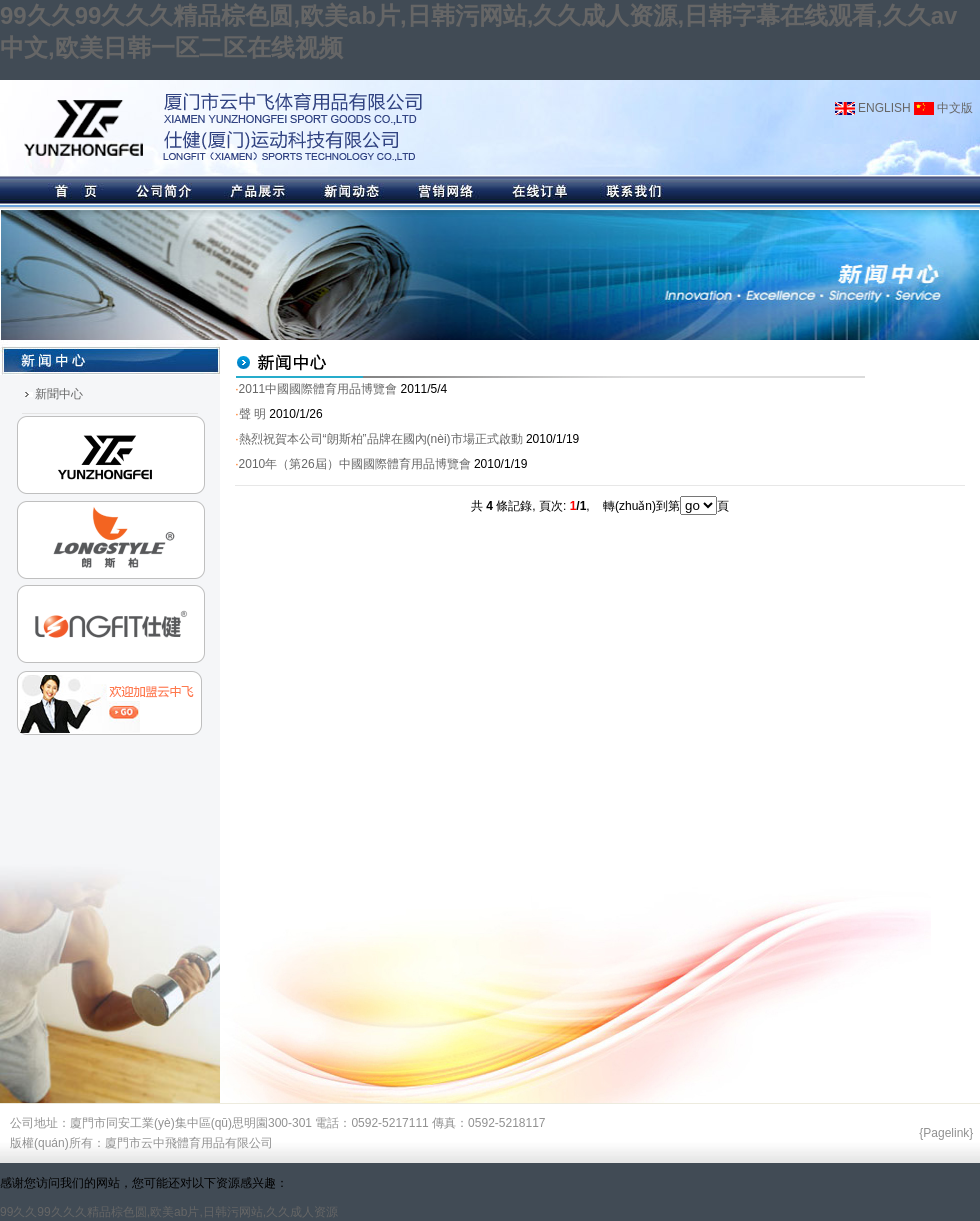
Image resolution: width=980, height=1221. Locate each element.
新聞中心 (59, 394)
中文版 (943, 108)
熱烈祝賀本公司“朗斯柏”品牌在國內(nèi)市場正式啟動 (381, 439)
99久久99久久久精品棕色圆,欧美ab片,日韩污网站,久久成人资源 (169, 1212)
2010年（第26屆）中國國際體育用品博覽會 (355, 464)
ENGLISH (873, 108)
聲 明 (252, 414)
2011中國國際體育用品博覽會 (318, 389)
